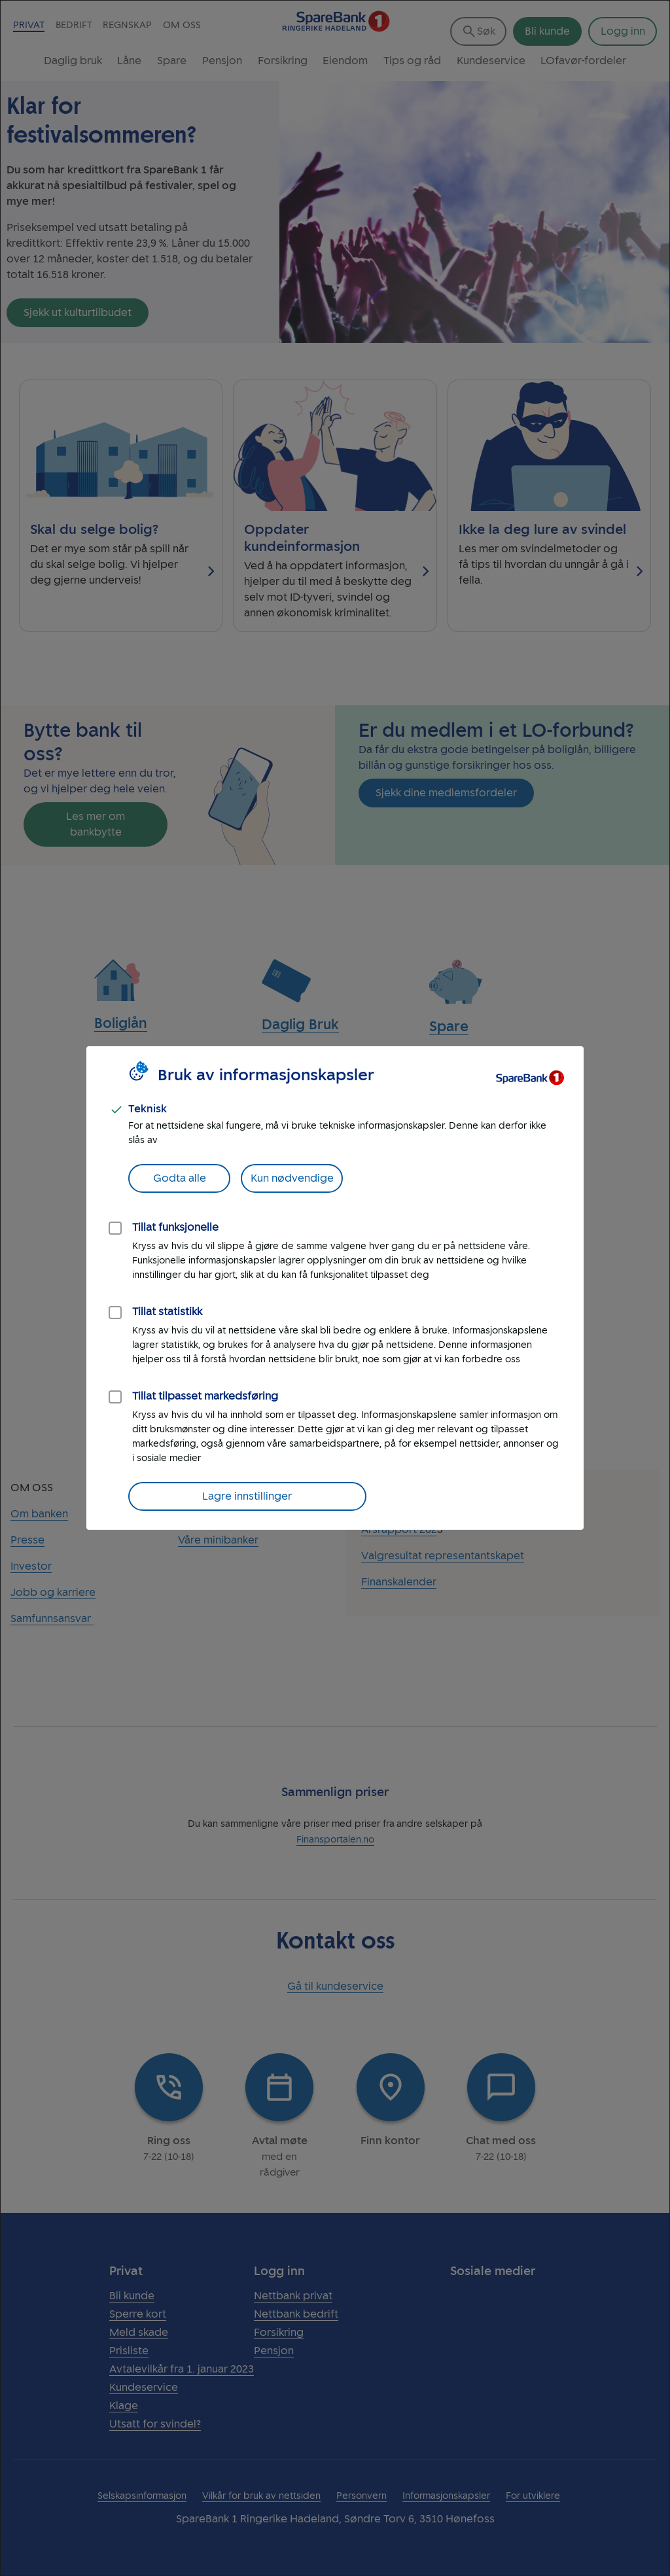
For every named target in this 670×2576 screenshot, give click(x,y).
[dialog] (335, 1288)
